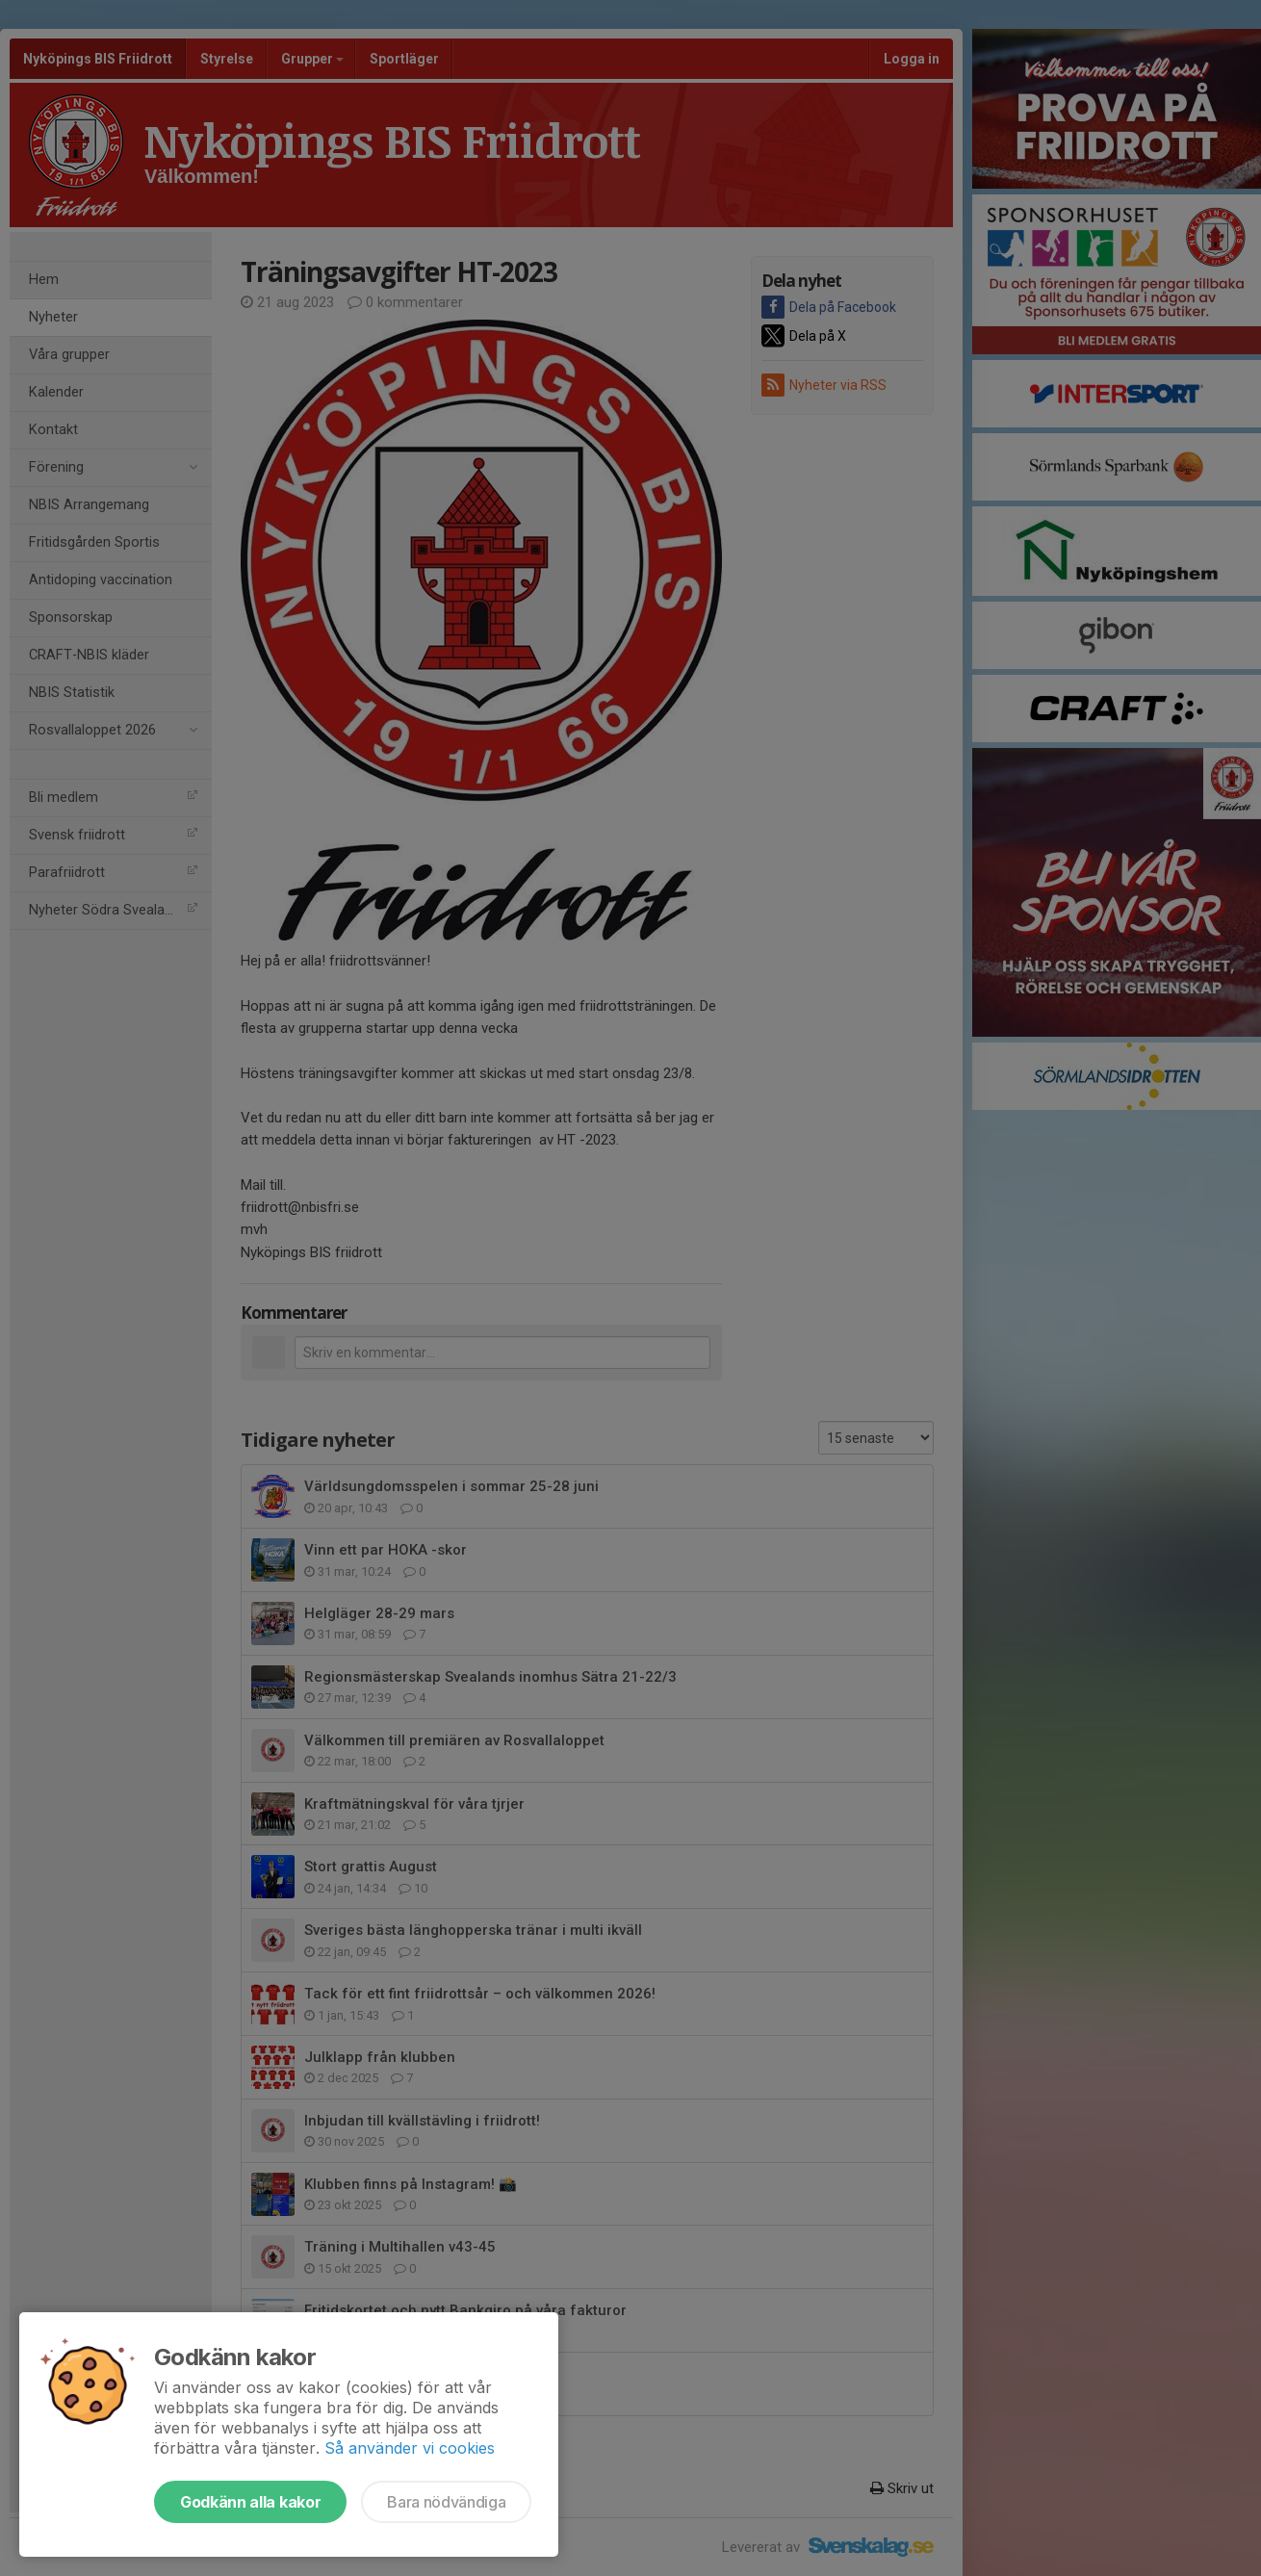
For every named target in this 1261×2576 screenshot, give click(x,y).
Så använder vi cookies (409, 2448)
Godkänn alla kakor (250, 2502)
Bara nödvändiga (446, 2502)
